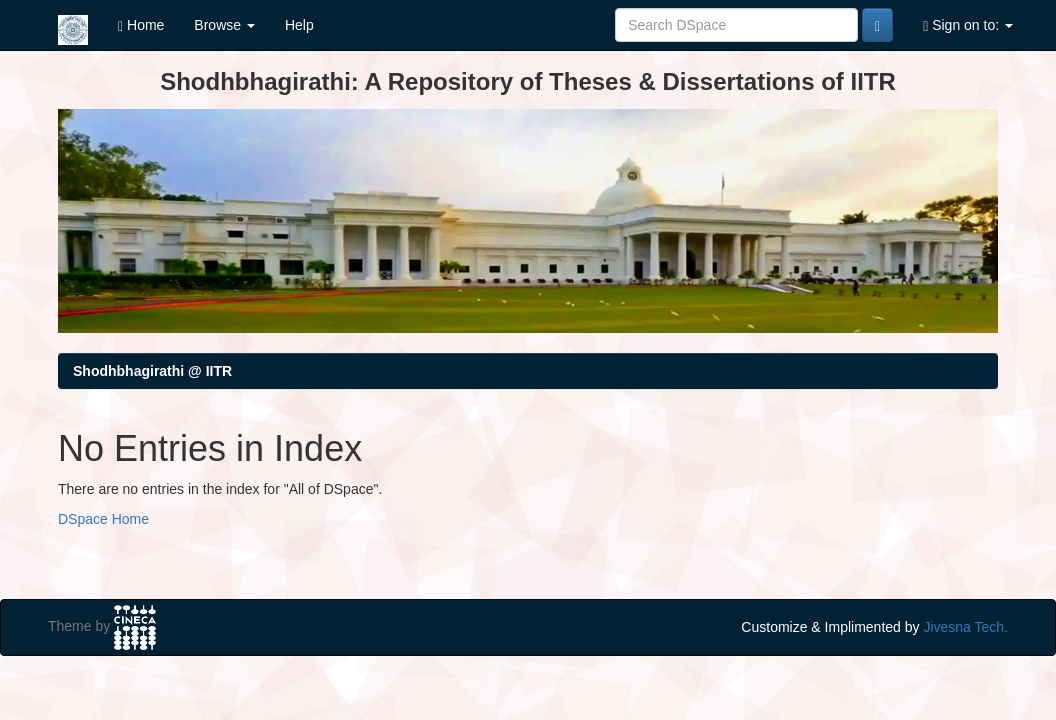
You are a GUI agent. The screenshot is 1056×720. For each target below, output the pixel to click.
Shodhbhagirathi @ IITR (152, 371)
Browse (224, 25)
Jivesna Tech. (965, 627)
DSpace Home (103, 519)
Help (299, 25)
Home (141, 25)
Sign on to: (968, 25)
